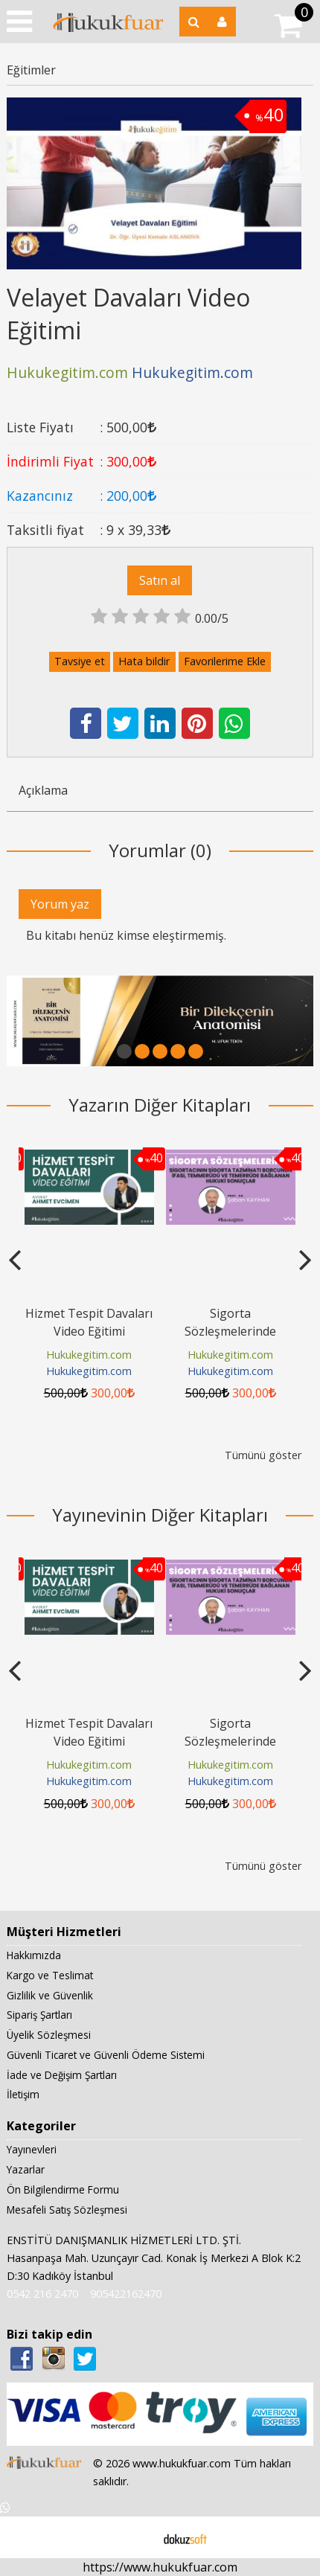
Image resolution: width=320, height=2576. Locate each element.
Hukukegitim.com (89, 1355)
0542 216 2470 (42, 2294)
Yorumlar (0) (160, 850)
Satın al (159, 580)
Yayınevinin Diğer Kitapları (160, 1514)
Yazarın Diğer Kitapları (159, 1104)
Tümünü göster (263, 1455)
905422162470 (125, 2294)
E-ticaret (136, 2537)
